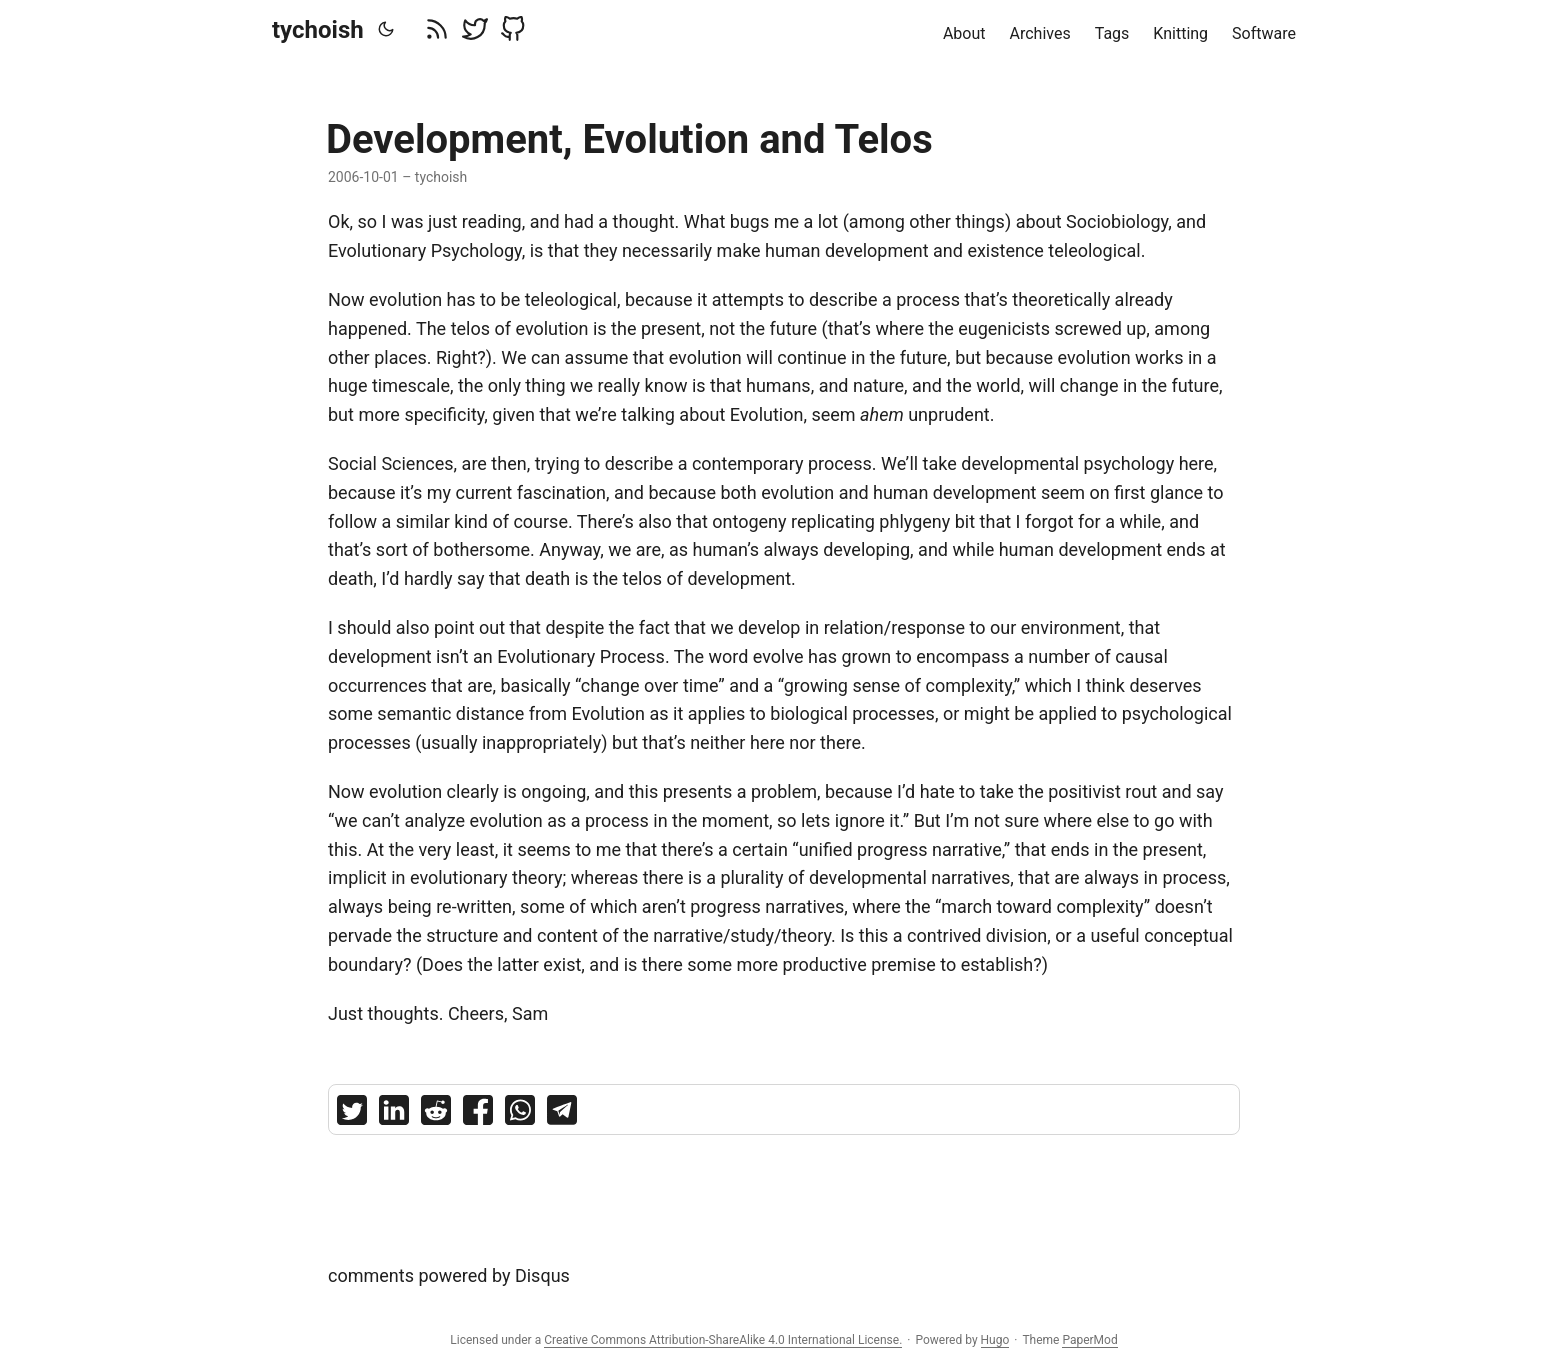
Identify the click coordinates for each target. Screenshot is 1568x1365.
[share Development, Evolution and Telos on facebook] (478, 1114)
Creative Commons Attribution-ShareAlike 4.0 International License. (723, 1340)
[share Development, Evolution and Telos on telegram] (562, 1114)
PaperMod (1089, 1340)
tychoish (318, 30)
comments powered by (449, 1275)
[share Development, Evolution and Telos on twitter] (352, 1114)
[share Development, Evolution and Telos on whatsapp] (520, 1114)
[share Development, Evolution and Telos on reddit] (436, 1114)
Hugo (995, 1340)
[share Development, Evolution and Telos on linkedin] (394, 1114)
